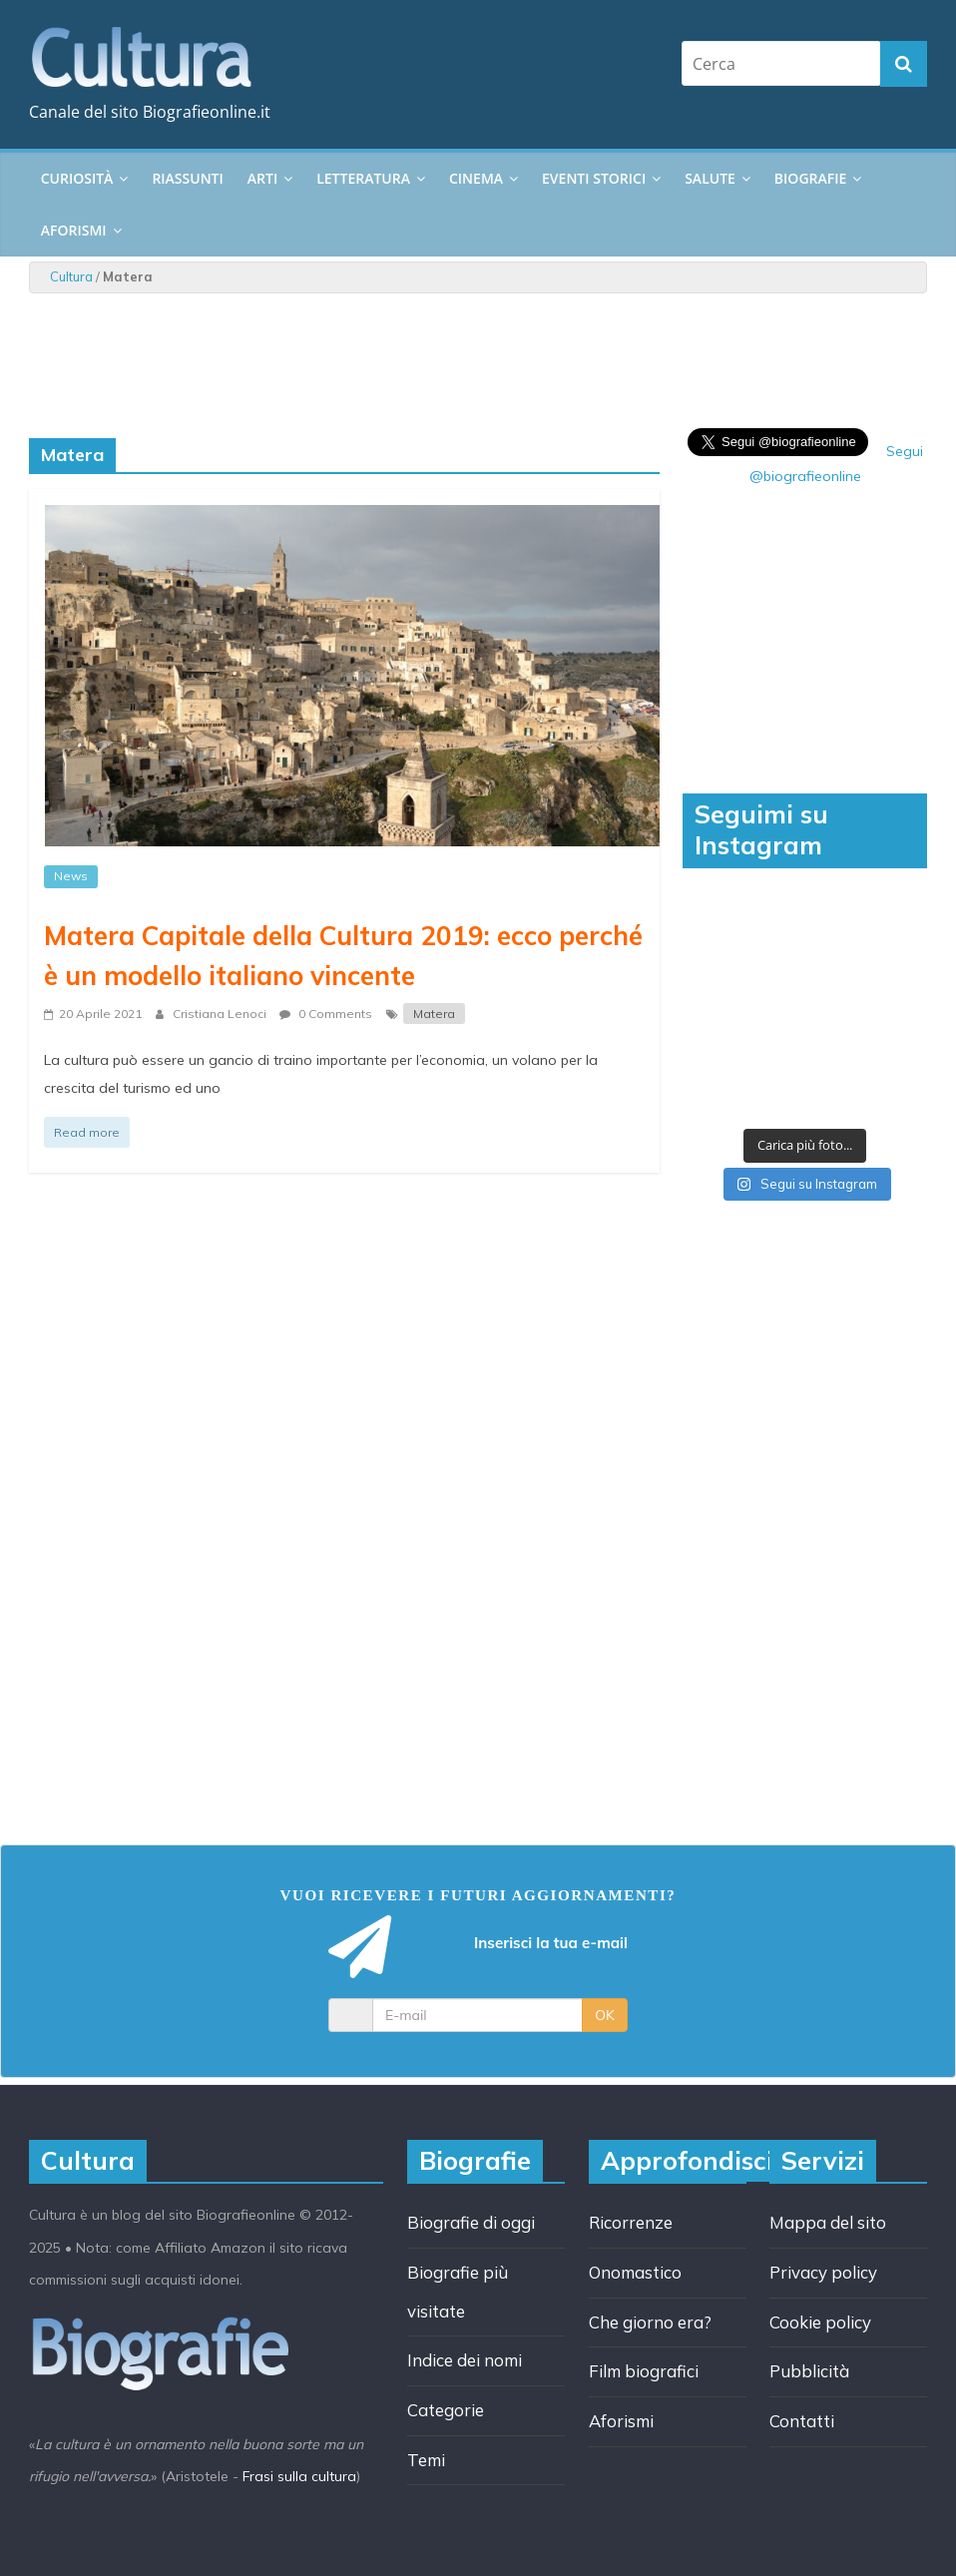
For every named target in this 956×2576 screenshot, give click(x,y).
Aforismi (74, 230)
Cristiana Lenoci (221, 1013)
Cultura (71, 276)
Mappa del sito (827, 2222)
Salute (710, 178)
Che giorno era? (650, 2322)
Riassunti (187, 178)
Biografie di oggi (471, 2222)
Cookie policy (820, 2322)
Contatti (801, 2420)
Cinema (476, 178)
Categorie (445, 2409)
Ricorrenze (631, 2222)
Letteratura (363, 178)
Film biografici (644, 2370)
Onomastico (635, 2272)
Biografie (810, 178)
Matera (434, 1013)
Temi (426, 2459)
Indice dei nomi (464, 2359)
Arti (262, 178)
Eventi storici (594, 178)
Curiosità (77, 178)
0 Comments (325, 1013)
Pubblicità (809, 2370)
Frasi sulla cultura (299, 2476)
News (71, 875)
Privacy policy (823, 2272)
